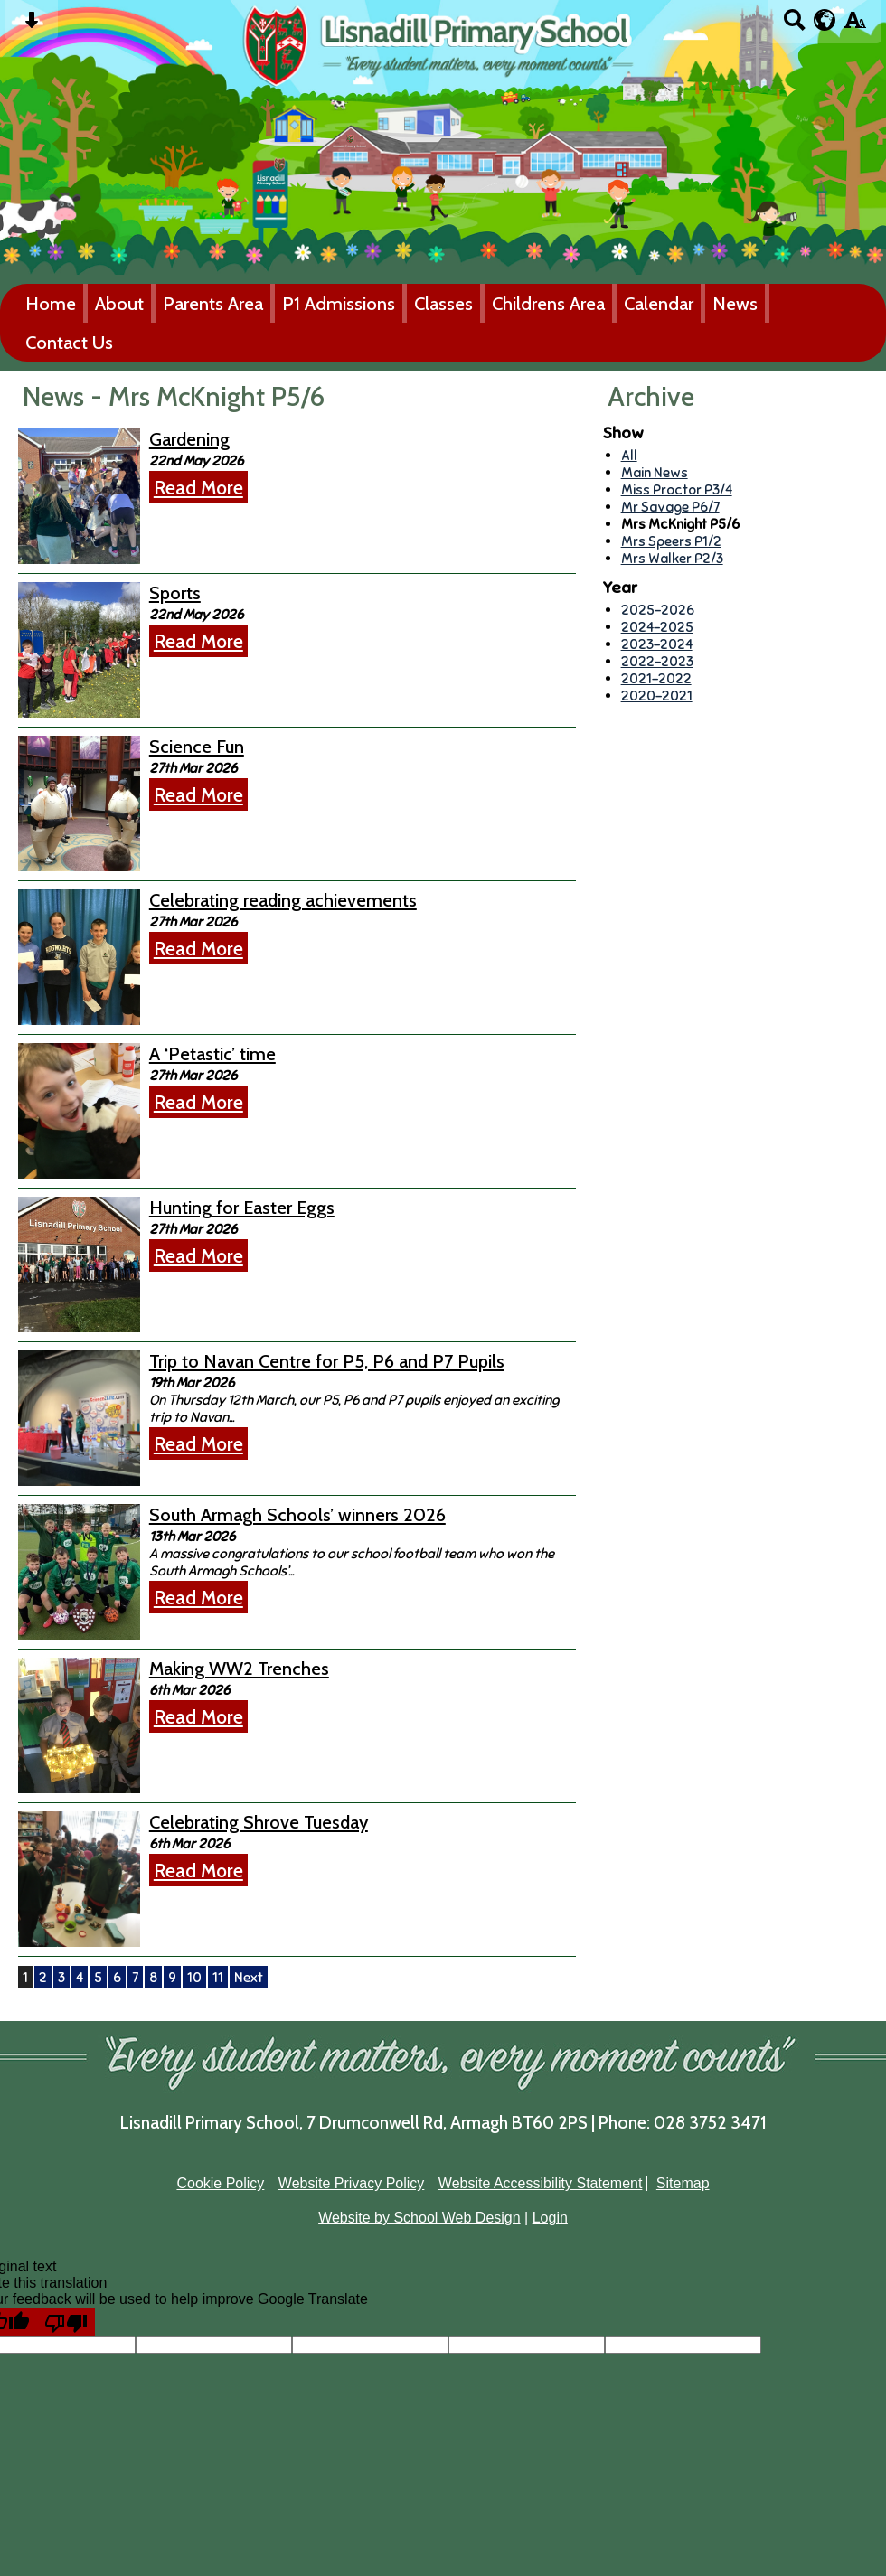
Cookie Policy (220, 2183)
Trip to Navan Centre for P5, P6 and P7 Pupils (326, 1361)
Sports (175, 593)
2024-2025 (657, 626)
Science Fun (196, 746)
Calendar (658, 303)
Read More (198, 487)
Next (248, 1977)
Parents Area (213, 303)
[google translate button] (825, 20)
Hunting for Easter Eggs (242, 1207)
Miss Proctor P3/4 (676, 489)
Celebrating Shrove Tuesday (258, 1822)
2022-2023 (657, 661)
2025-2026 (657, 609)
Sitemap (683, 2183)
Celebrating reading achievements (283, 900)
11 (217, 1977)
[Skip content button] (31, 25)
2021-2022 (656, 678)
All (629, 455)
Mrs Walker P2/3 (672, 558)
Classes (443, 303)
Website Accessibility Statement (540, 2183)
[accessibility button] (855, 25)
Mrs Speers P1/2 (671, 541)
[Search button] (794, 25)
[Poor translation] (66, 2322)
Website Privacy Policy (351, 2183)
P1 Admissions (338, 303)
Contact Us (69, 342)
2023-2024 (657, 644)
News (735, 303)
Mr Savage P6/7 (670, 506)
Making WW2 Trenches (239, 1668)
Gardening (189, 439)
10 (194, 1977)
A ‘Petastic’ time (212, 1054)
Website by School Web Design (419, 2217)
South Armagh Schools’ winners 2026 (297, 1515)
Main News (654, 472)
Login (550, 2217)
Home (50, 303)
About (119, 303)
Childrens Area (548, 303)
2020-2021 (657, 695)
